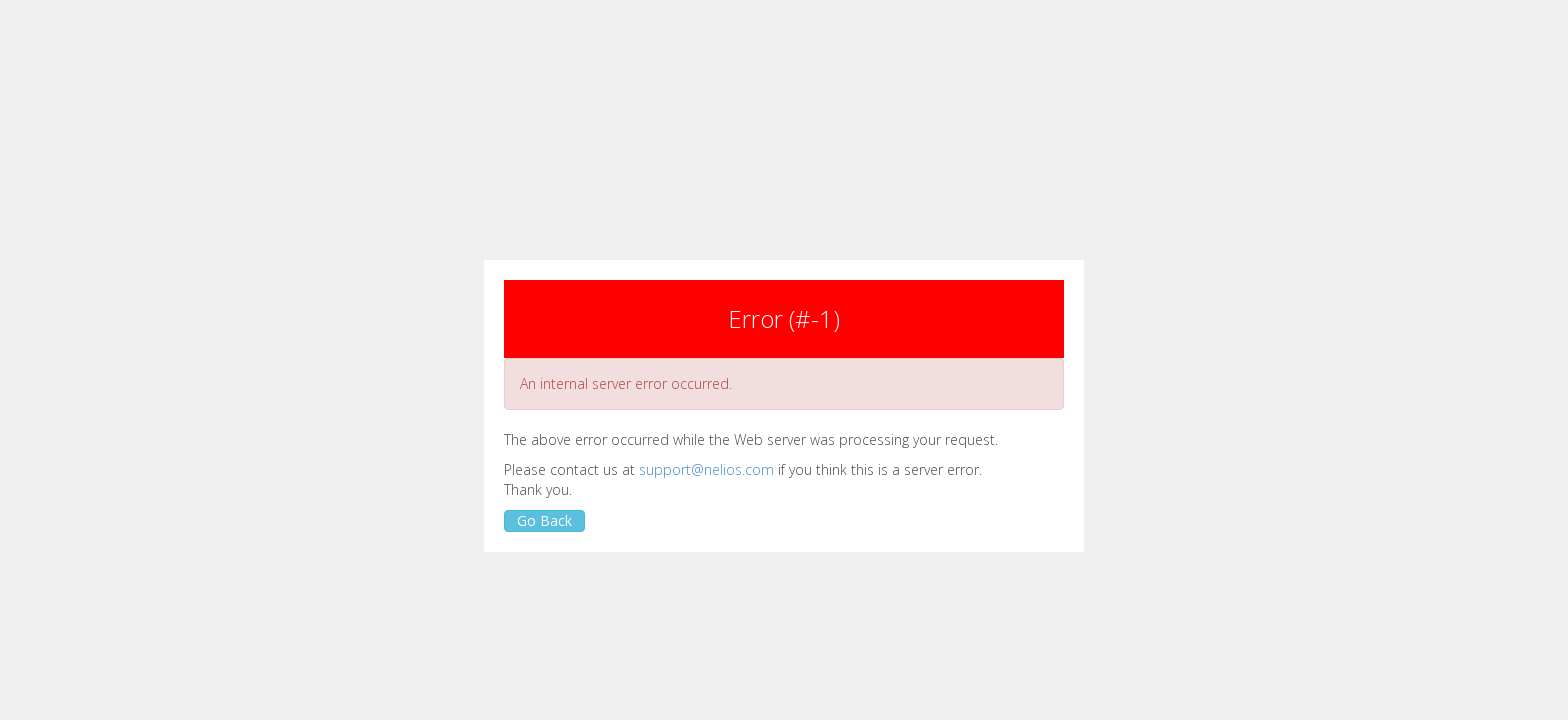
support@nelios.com (706, 469)
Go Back (544, 520)
